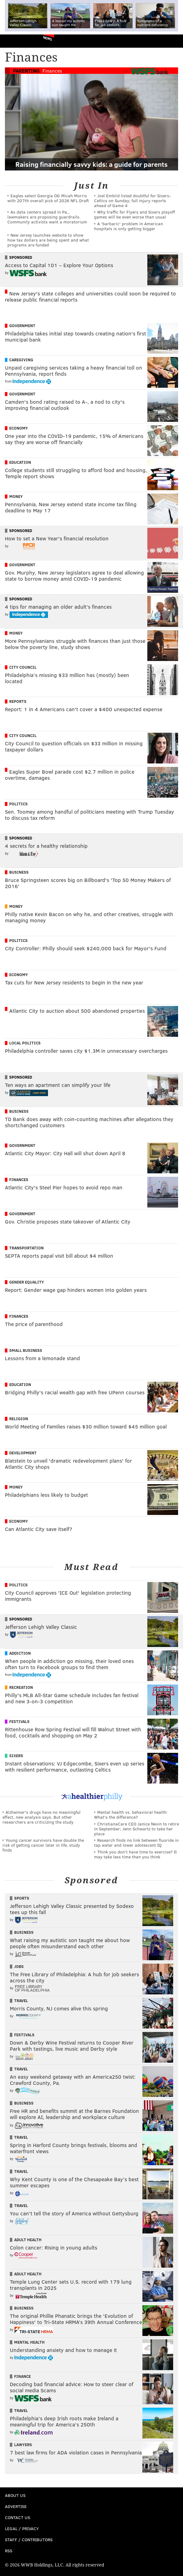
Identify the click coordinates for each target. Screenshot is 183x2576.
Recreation (21, 1687)
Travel (21, 2000)
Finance (22, 2376)
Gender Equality (26, 1282)
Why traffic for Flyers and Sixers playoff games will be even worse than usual (134, 214)
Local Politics (25, 1043)
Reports (17, 701)
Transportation (26, 1248)
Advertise (16, 2506)
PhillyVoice (15, 40)
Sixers (16, 1755)
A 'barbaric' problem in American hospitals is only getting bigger (128, 226)
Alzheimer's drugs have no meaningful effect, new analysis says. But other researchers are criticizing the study (41, 1817)
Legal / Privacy (22, 2528)
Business (19, 872)
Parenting (26, 70)
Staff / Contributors (29, 2539)
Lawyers (23, 2444)
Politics (18, 804)
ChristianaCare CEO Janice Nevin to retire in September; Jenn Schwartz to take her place (136, 1829)
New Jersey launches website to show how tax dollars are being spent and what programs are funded (48, 240)
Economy (18, 428)
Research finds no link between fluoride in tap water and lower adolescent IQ (136, 1842)
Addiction (20, 1653)
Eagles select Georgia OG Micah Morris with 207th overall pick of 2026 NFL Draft (48, 198)
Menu (173, 41)
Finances (52, 70)
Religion (18, 1418)
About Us (15, 2495)
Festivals (19, 1721)
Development (23, 1453)
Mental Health (29, 2342)
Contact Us (17, 2517)
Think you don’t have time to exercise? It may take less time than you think (135, 1854)
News (47, 38)
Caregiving (21, 360)
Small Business (25, 1350)
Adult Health (28, 2239)
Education (20, 462)
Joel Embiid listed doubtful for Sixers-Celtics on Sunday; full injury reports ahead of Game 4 (132, 200)
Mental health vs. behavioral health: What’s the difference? (131, 1814)
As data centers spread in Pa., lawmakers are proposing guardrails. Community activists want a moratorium (47, 217)
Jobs (19, 1966)
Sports (21, 1898)
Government (22, 325)
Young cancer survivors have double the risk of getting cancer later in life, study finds (43, 1845)
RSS (8, 2551)
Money (16, 496)
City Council (23, 667)
